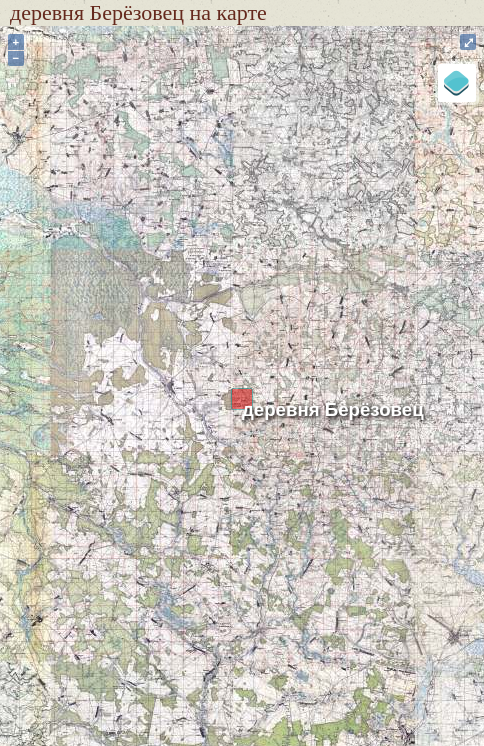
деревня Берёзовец (333, 409)
